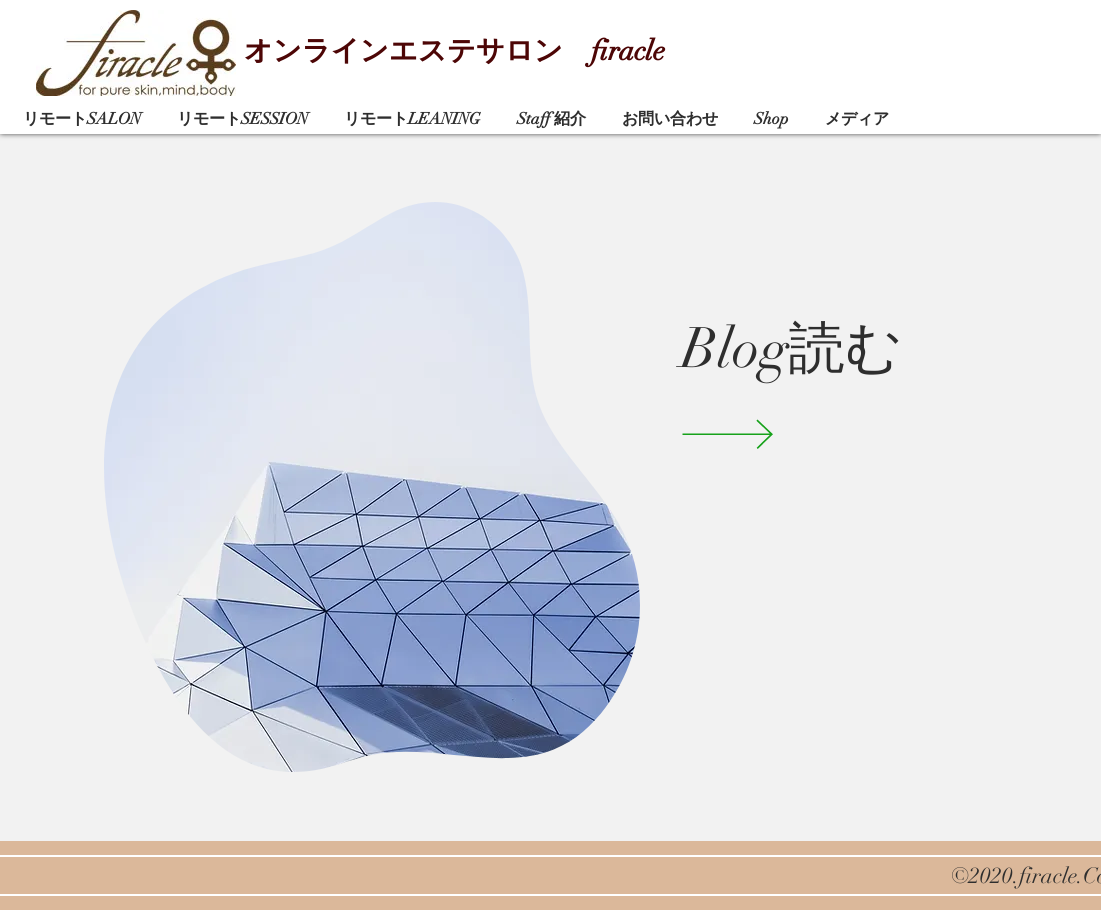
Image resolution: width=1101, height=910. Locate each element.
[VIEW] (756, 433)
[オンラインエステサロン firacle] (475, 52)
